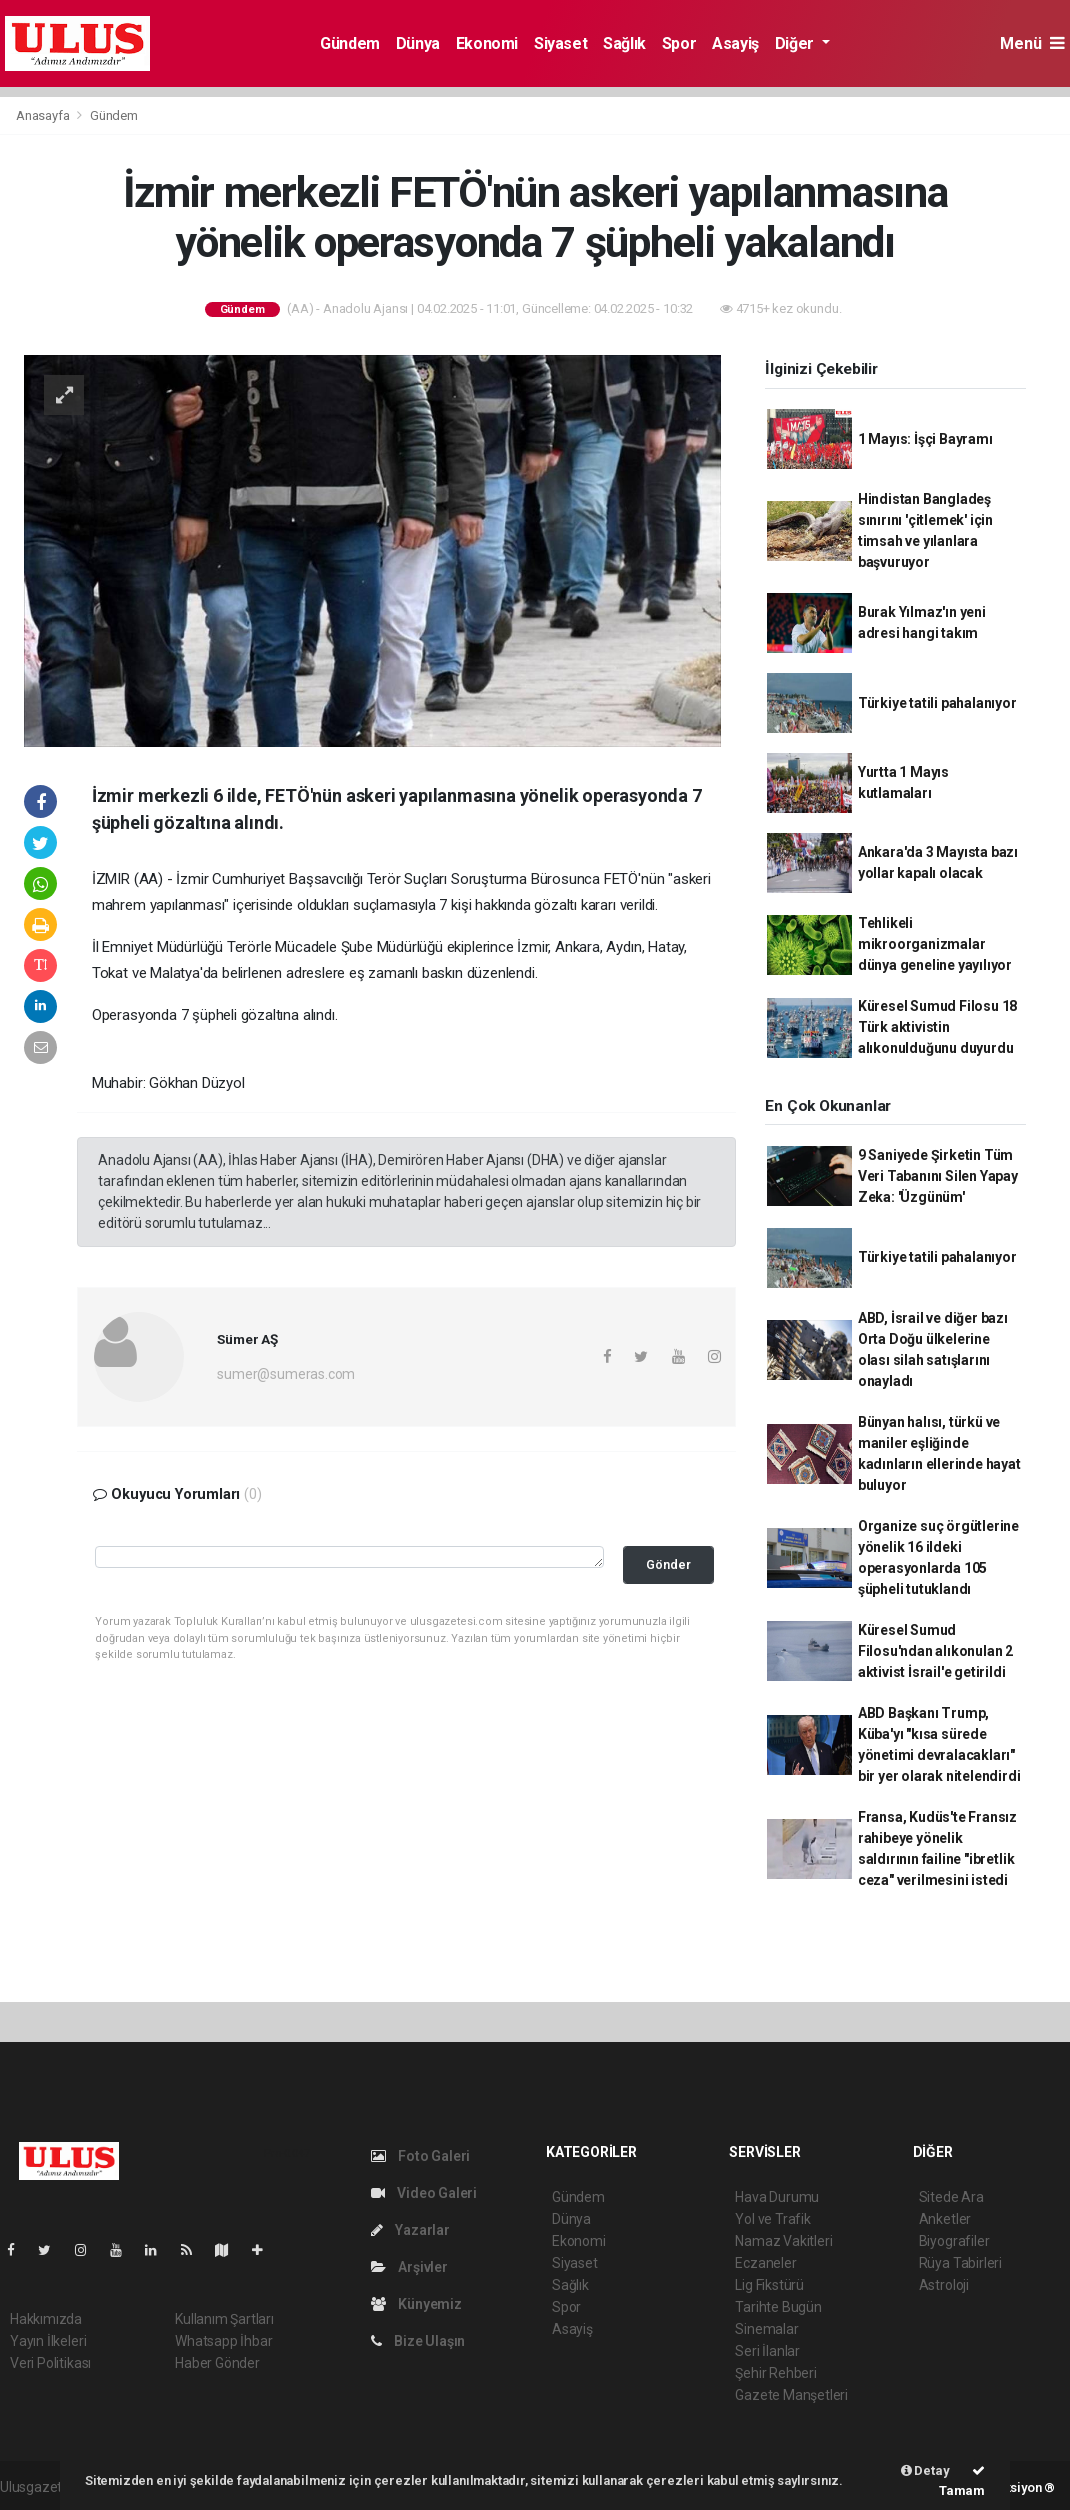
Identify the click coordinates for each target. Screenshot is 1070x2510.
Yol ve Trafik (773, 2219)
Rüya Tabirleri (960, 2263)
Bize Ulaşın (418, 2341)
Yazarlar (410, 2230)
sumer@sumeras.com (286, 1374)
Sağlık (624, 43)
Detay (925, 2470)
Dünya (418, 43)
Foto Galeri (421, 2156)
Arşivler (409, 2267)
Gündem (350, 43)
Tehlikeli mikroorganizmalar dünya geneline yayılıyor (935, 944)
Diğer (796, 43)
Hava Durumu (777, 2197)
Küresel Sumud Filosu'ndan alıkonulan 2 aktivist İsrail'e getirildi (935, 1651)
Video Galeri (424, 2193)
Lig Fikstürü (769, 2285)
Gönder (668, 1564)
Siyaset (560, 43)
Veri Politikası (50, 2363)
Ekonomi (487, 43)
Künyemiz (416, 2304)
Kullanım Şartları (224, 2319)
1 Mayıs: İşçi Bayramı (925, 439)
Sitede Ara (951, 2197)
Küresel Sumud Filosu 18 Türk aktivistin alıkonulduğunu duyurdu (938, 1027)
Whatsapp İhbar (223, 2341)
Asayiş (735, 43)
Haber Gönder (217, 2363)
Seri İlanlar (767, 2351)
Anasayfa (44, 115)
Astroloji (944, 2285)
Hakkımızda (46, 2319)
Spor (679, 43)
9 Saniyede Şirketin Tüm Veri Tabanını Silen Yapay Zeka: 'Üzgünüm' (938, 1176)
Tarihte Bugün (778, 2307)
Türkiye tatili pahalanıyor (937, 703)
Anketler (945, 2219)
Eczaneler (765, 2263)
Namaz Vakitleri (783, 2241)
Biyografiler (954, 2241)
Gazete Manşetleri (791, 2395)
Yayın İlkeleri (48, 2341)
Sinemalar (766, 2329)
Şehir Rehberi (776, 2373)
